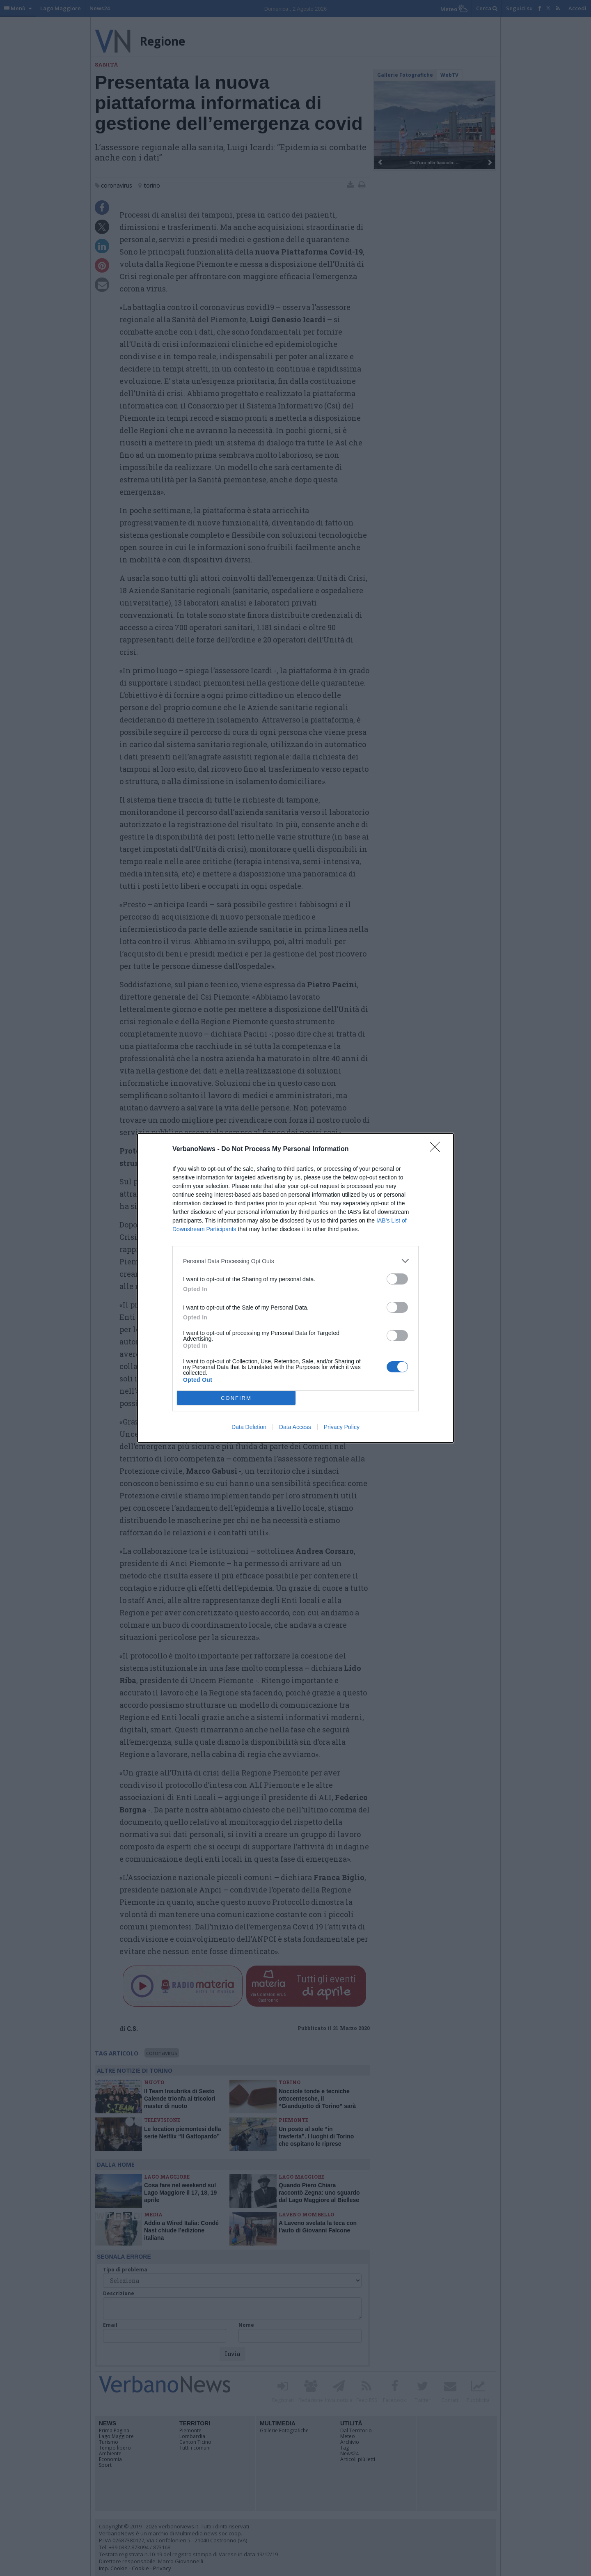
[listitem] (295, 1261)
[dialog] (295, 1288)
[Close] (437, 1149)
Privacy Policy (342, 1427)
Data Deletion (248, 1427)
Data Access (295, 1427)
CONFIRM (236, 1398)
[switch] (397, 1279)
